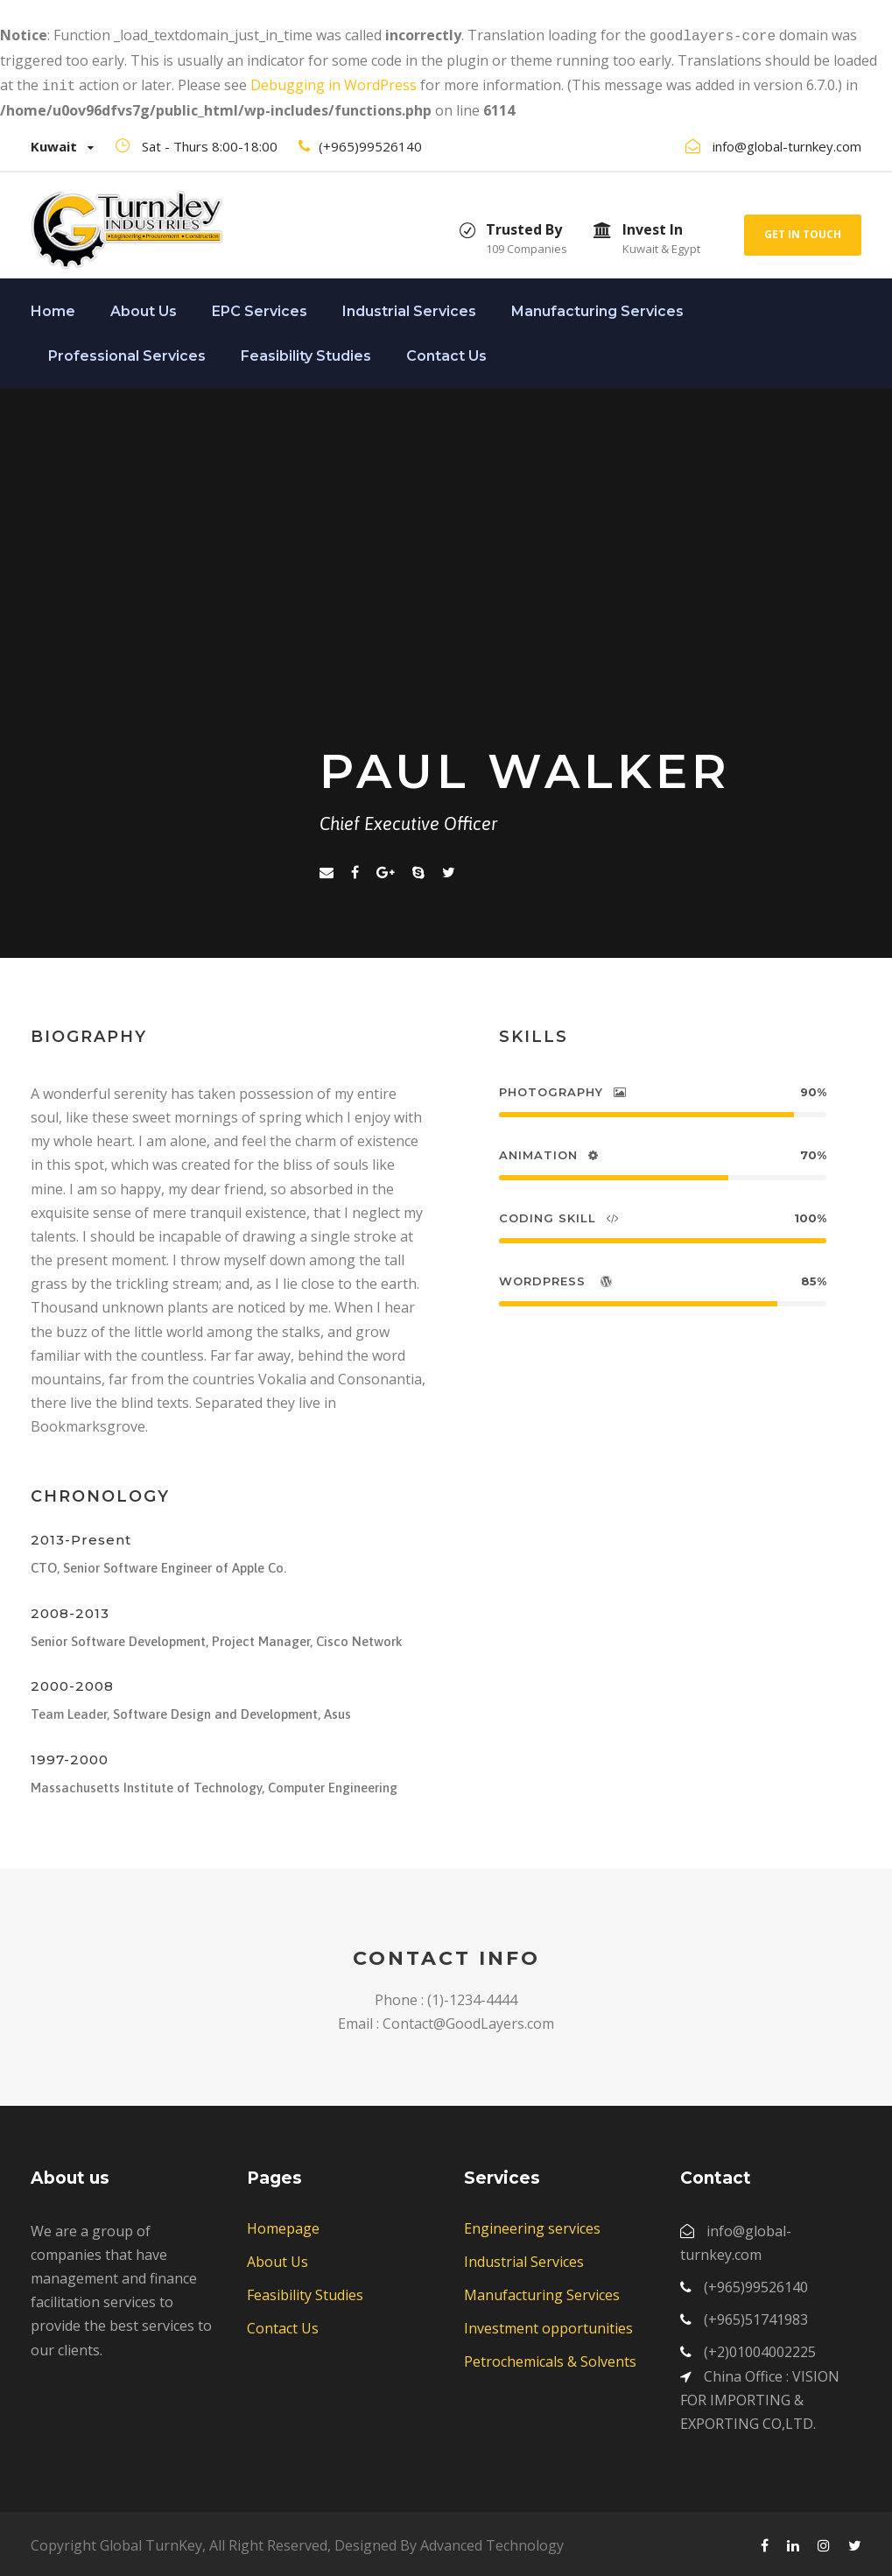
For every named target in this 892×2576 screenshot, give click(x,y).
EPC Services (259, 307)
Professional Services (127, 352)
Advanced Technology (492, 2541)
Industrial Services (409, 307)
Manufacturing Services (597, 307)
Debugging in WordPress (333, 83)
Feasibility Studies (306, 352)
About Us (143, 307)
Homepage (283, 2225)
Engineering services (532, 2225)
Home (53, 307)
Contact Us (446, 352)
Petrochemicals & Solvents (550, 2358)
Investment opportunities (548, 2324)
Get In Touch (802, 230)
